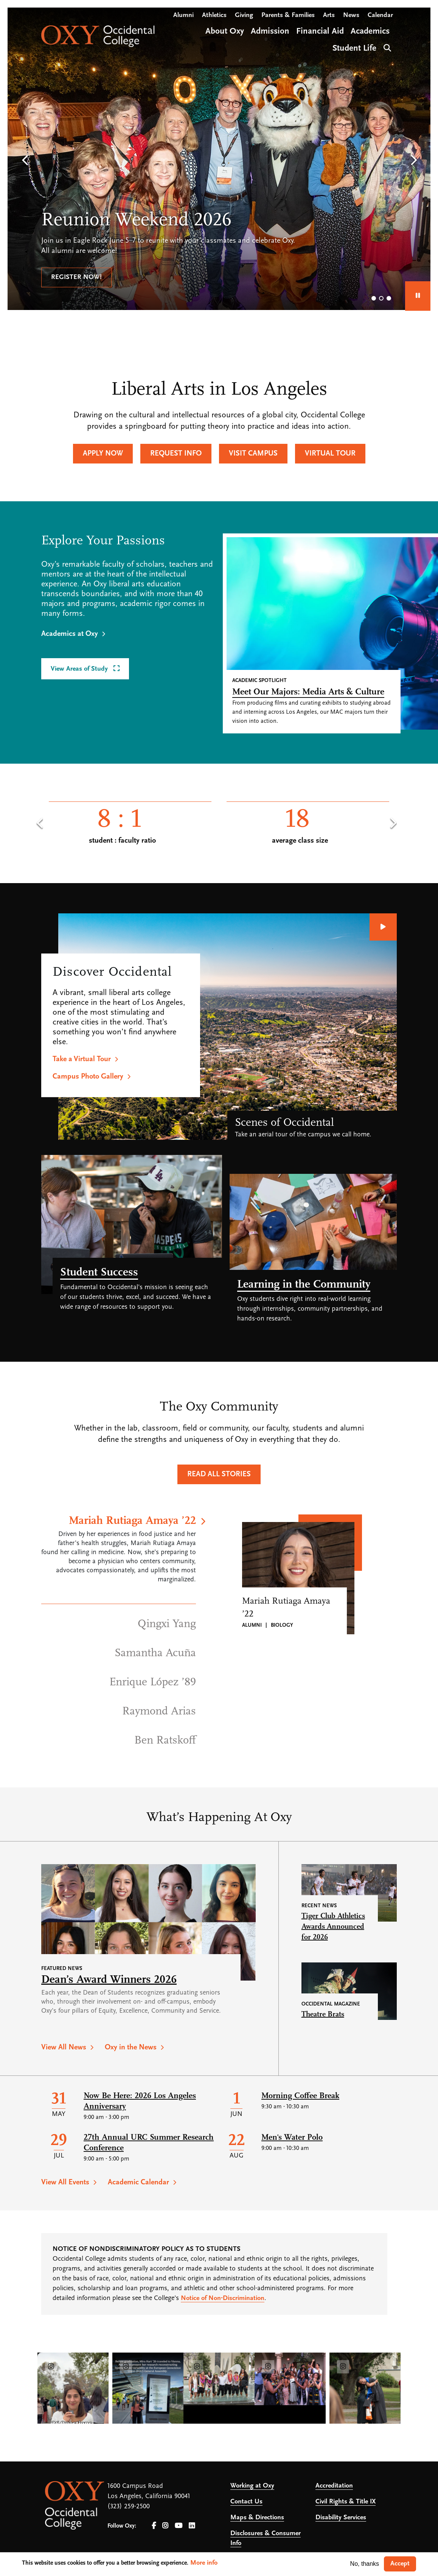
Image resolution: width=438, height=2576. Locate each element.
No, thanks (364, 2564)
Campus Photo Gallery (88, 1076)
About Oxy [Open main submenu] (224, 31)
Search (386, 47)
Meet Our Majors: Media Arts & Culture (308, 692)
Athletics (214, 15)
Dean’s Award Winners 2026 (109, 1980)
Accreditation (334, 2485)
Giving (244, 15)
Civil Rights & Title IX (345, 2501)
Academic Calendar (138, 2182)
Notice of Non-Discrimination (222, 2298)
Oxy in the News (131, 2047)
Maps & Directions (257, 2517)
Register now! (76, 277)
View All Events (65, 2182)
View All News (63, 2047)
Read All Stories (219, 1474)
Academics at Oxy (69, 634)
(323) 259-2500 (128, 2506)
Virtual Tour (330, 453)
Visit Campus (253, 453)
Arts (329, 15)
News (351, 15)
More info (203, 2563)
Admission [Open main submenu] (270, 31)
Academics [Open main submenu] (370, 31)
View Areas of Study (80, 669)
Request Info (176, 453)
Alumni (183, 15)
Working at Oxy (252, 2485)
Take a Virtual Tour (82, 1059)
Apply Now (103, 453)
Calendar (380, 15)
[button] (24, 160)
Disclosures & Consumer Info (265, 2538)
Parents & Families (288, 15)
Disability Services (340, 2517)
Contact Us (246, 2501)
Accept (400, 2563)
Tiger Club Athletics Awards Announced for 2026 (333, 1927)
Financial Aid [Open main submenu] (320, 31)
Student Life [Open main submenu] (354, 48)
